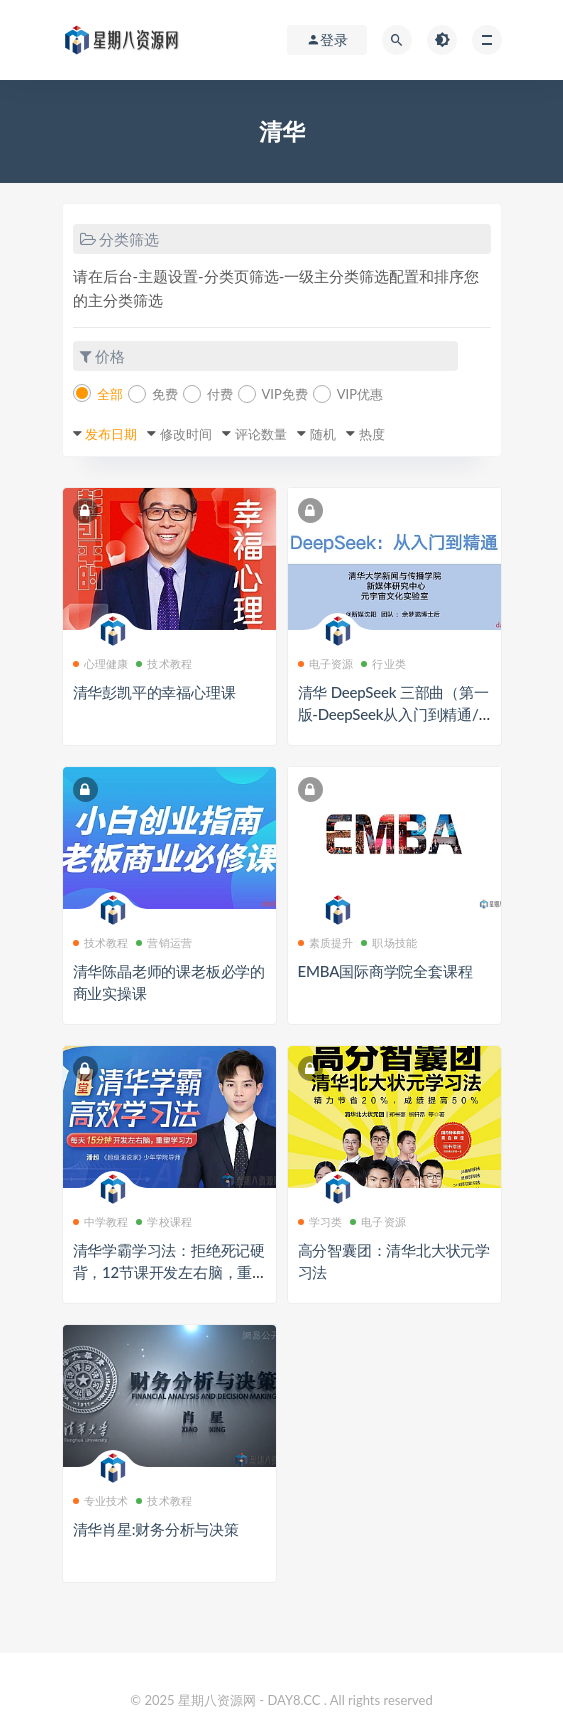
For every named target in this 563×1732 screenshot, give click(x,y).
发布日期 (111, 434)
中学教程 (101, 1221)
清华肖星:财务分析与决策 (156, 1529)
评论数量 (261, 434)
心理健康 (101, 663)
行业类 (383, 663)
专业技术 (101, 1500)
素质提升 (326, 942)
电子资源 (326, 663)
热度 (372, 434)
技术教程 (164, 663)
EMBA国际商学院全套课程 (385, 971)
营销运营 (164, 942)
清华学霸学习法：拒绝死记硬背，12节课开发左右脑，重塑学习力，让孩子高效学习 (169, 1272)
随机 (323, 434)
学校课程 (164, 1221)
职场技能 (389, 942)
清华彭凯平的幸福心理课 (154, 692)
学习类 (320, 1221)
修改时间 (186, 434)
